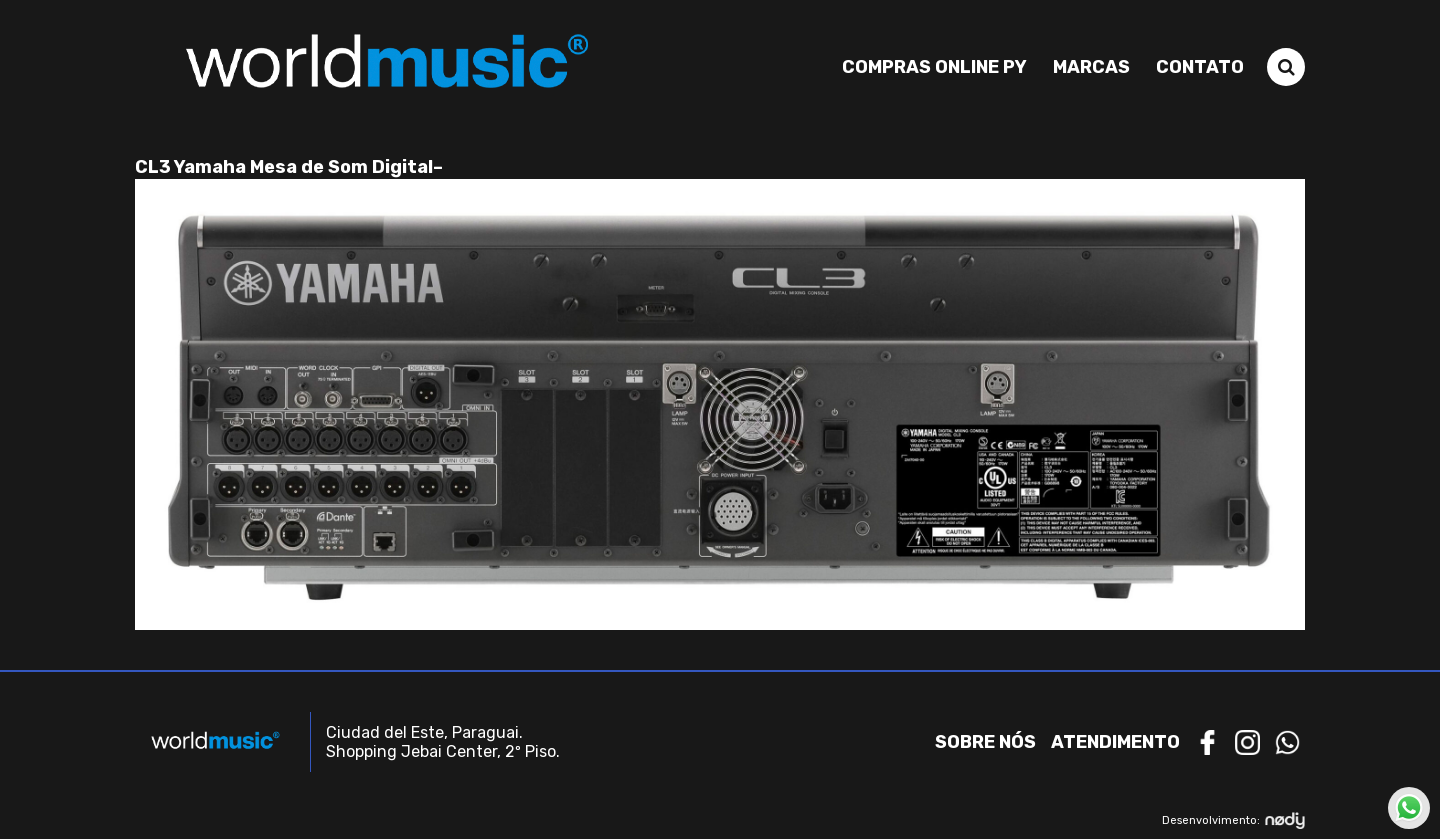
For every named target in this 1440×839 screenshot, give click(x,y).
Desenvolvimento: (1233, 820)
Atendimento (1115, 742)
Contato (1200, 67)
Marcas (1091, 67)
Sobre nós (985, 742)
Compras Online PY (934, 67)
